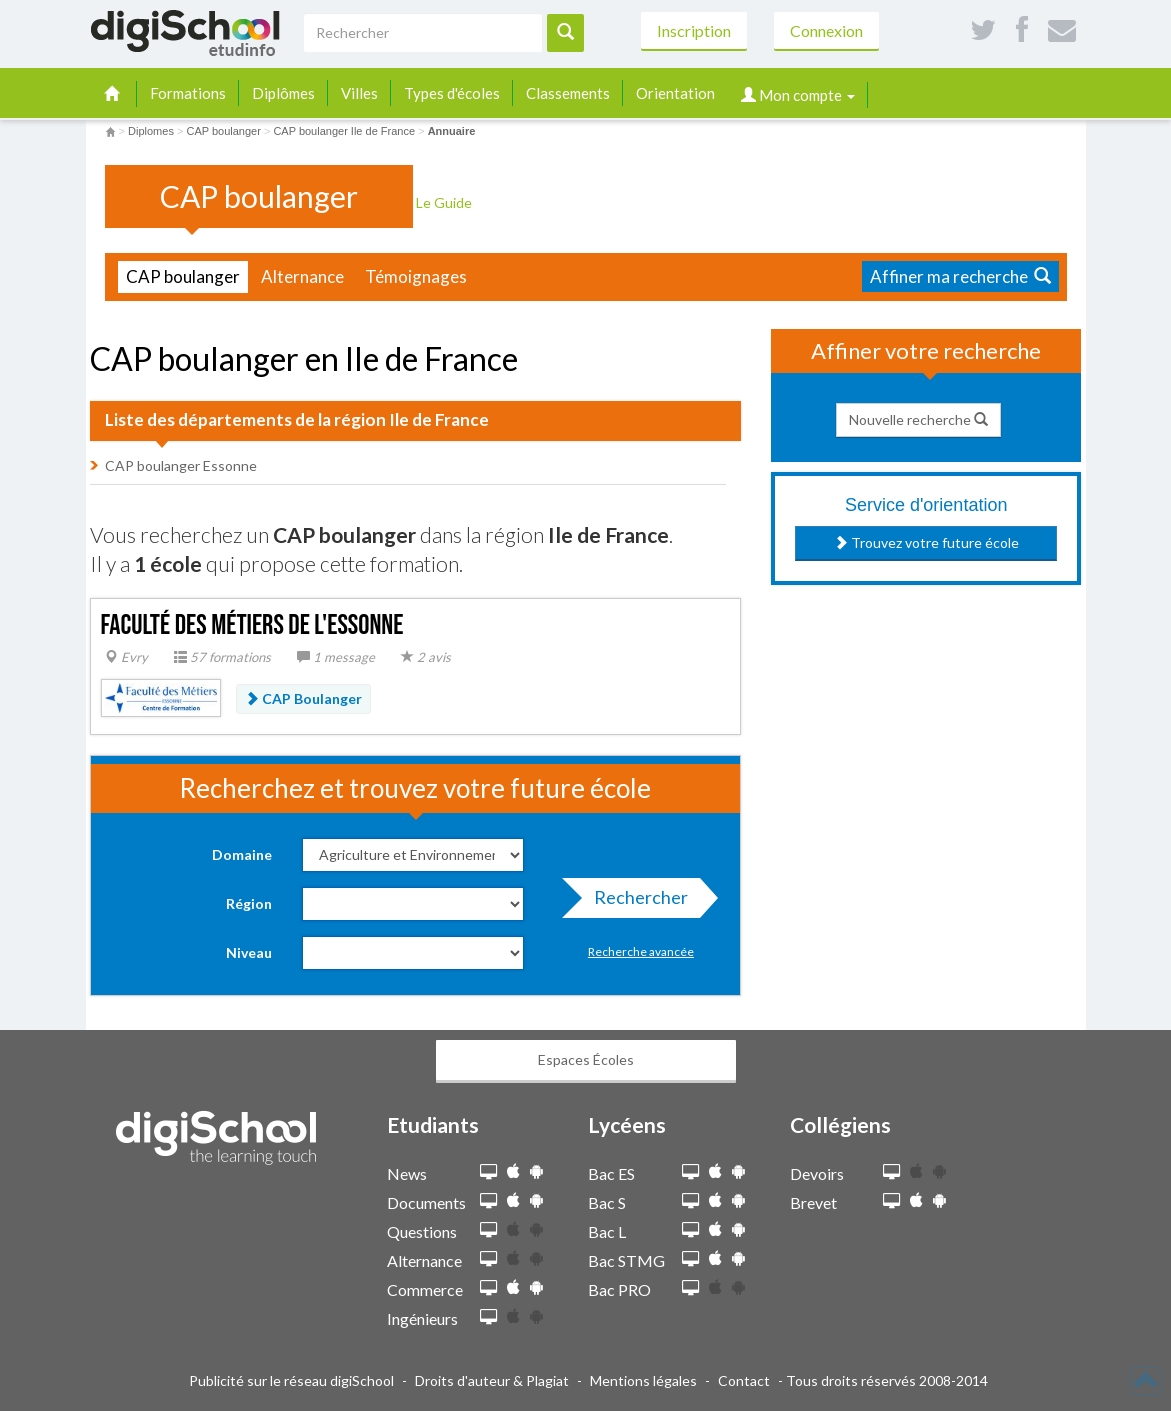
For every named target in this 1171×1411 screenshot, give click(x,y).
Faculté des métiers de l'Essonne (252, 625)
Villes (359, 93)
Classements (568, 93)
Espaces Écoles (586, 1059)
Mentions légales (643, 1380)
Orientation (675, 93)
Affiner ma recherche (960, 276)
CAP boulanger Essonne (181, 465)
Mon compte (798, 95)
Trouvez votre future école (926, 542)
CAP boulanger (183, 276)
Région (249, 903)
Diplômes (283, 93)
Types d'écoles (452, 93)
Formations (188, 93)
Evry (126, 657)
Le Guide (450, 202)
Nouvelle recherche (918, 419)
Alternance (302, 276)
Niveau (249, 952)
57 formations (222, 657)
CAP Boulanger (303, 698)
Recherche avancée (641, 951)
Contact (744, 1380)
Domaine (242, 854)
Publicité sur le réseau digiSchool (291, 1380)
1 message (336, 657)
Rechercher (635, 902)
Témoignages (416, 276)
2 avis (426, 657)
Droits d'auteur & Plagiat (492, 1380)
